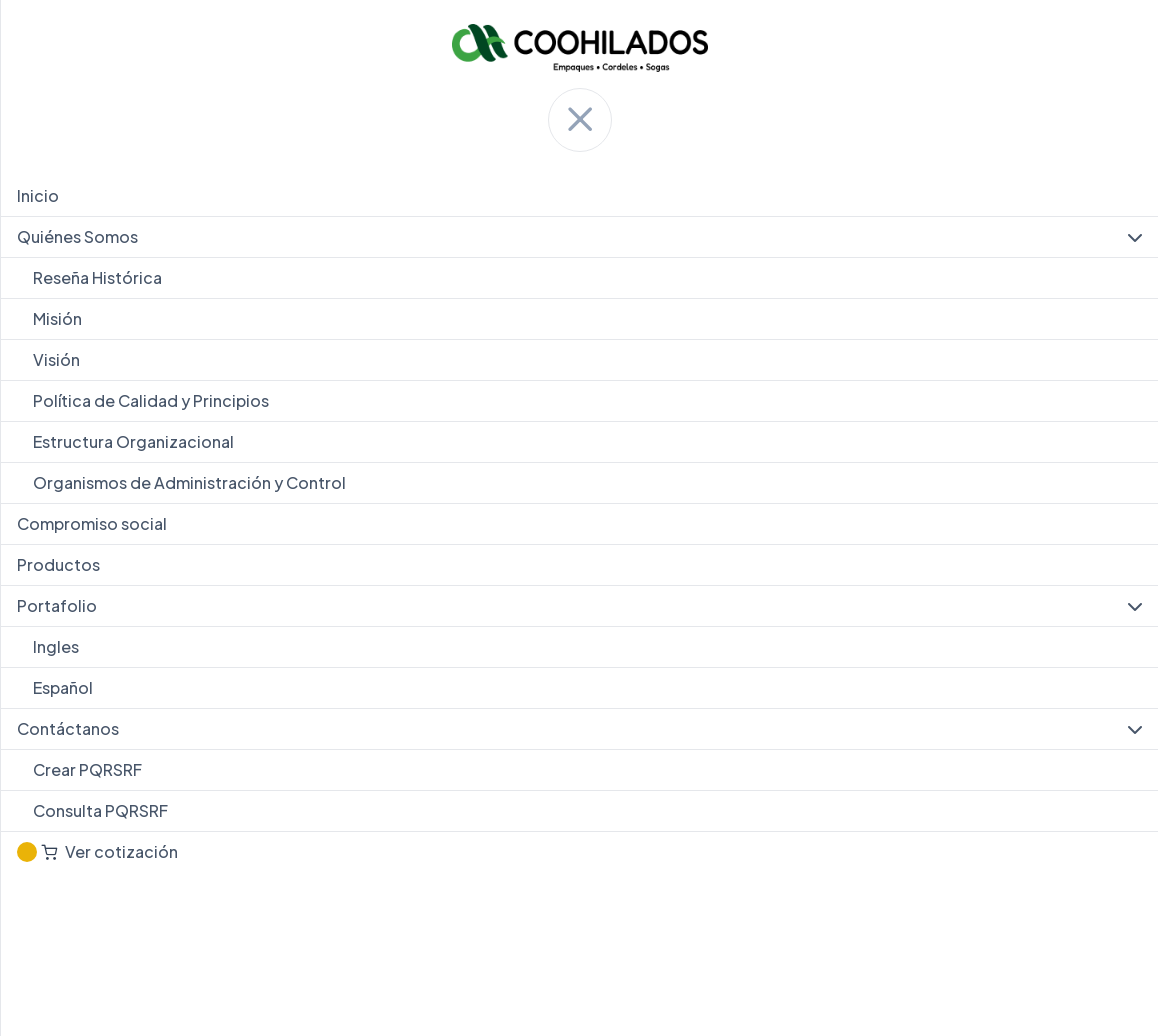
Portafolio (579, 606)
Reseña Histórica (97, 277)
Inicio (38, 195)
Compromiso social (92, 523)
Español (63, 687)
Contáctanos (579, 729)
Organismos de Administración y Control (189, 482)
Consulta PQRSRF (100, 810)
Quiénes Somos (579, 237)
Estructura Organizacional (133, 441)
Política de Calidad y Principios (151, 400)
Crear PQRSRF (87, 769)
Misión (57, 318)
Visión (56, 359)
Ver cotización (97, 851)
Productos (58, 564)
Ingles (56, 646)
